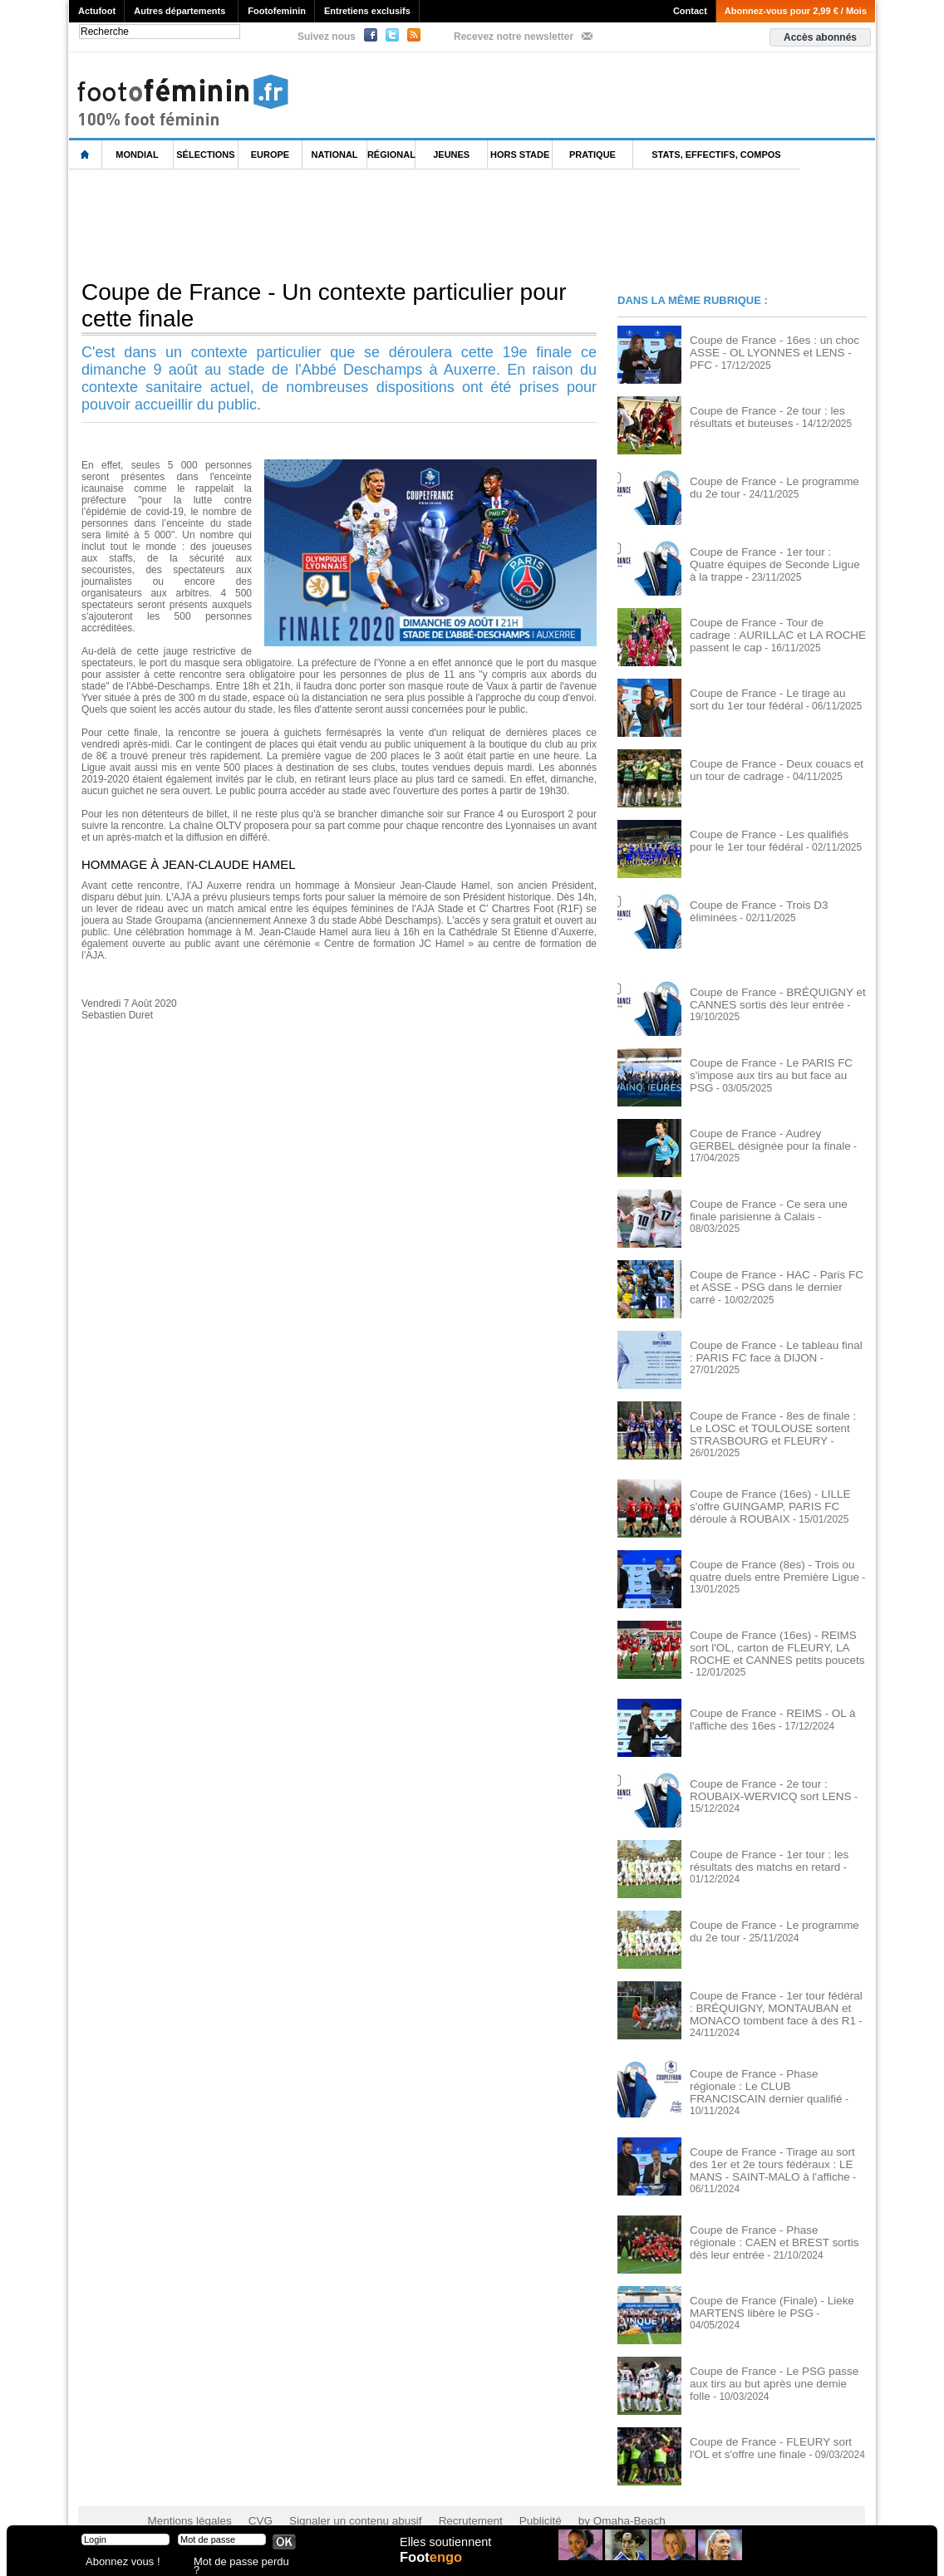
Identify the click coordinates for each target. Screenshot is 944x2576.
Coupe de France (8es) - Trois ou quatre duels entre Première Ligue (765, 1567)
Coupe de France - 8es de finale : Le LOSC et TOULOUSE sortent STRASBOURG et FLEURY (771, 1427)
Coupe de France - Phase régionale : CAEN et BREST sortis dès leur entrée (775, 2208)
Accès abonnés (820, 37)
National (335, 154)
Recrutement (441, 2493)
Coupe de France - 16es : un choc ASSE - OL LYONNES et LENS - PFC (773, 345)
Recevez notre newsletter (513, 36)
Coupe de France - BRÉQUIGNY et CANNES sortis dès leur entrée (768, 997)
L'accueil (85, 154)
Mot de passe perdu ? (238, 2563)
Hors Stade (519, 154)
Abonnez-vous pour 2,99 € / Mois (796, 11)
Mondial (137, 154)
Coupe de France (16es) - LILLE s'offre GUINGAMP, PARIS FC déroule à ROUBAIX (776, 1502)
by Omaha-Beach (578, 2493)
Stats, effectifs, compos (715, 154)
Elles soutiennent (444, 2548)
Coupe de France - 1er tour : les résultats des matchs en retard (760, 1850)
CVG (250, 2493)
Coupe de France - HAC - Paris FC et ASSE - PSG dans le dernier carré (772, 1280)
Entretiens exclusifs (367, 11)
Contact (690, 11)
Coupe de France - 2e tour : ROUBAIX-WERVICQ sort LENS (776, 1779)
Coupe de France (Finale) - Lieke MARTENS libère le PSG (763, 2278)
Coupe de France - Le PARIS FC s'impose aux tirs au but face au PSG (771, 1068)
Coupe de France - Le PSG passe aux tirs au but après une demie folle (774, 2349)
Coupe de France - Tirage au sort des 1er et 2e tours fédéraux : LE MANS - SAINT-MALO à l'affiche (772, 2143)
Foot (434, 2565)
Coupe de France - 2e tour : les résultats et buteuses (759, 416)
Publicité (504, 2493)
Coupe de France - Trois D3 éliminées (774, 904)
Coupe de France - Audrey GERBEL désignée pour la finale (769, 1139)
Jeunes (451, 154)
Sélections (205, 154)
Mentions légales (185, 2493)
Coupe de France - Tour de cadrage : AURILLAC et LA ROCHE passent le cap (771, 633)
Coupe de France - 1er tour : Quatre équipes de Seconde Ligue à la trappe (774, 557)
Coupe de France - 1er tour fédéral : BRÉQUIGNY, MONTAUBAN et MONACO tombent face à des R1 (769, 1997)
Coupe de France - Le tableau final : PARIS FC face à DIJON (769, 1350)
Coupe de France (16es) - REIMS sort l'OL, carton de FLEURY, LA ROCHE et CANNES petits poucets (776, 1644)
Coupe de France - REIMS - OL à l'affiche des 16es (764, 1708)
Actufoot (97, 11)
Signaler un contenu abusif (337, 2493)
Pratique (592, 154)
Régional (391, 154)
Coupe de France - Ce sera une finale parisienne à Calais (773, 1209)
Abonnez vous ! (117, 2563)
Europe (270, 154)
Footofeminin (277, 11)
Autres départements (179, 11)
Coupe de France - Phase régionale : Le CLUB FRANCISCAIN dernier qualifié (771, 2072)
